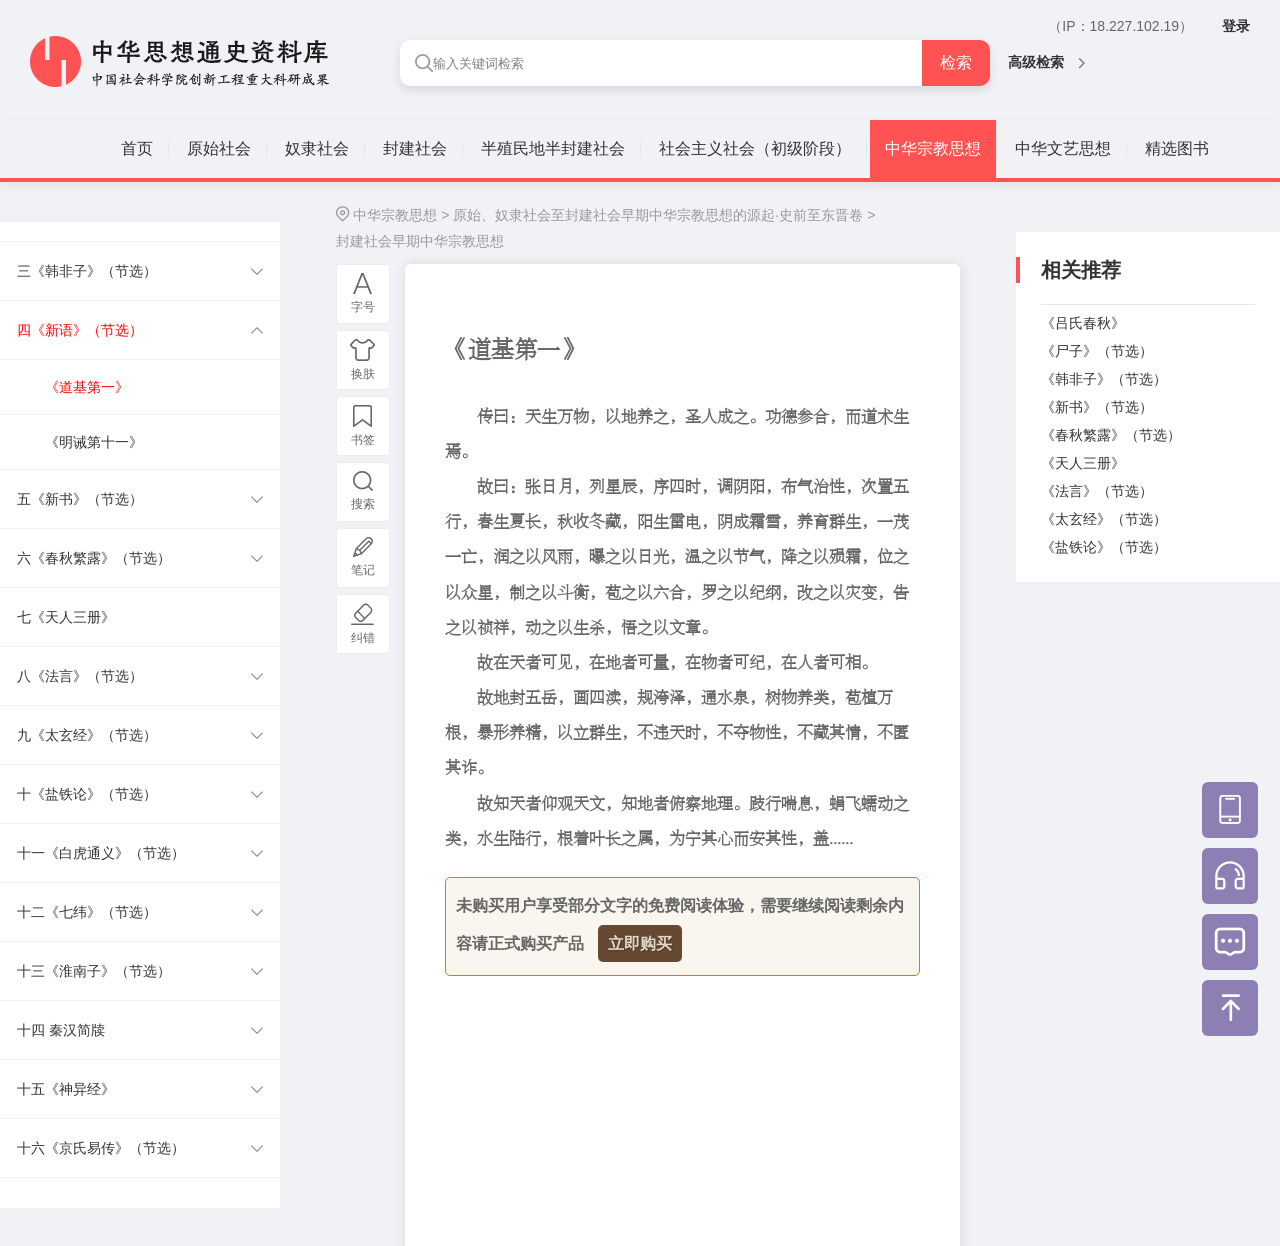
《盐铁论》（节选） (1104, 547)
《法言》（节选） (1097, 491)
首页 (137, 148)
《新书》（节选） (1097, 407)
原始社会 (219, 148)
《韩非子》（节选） (1104, 379)
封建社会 (415, 148)
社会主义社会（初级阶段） (755, 148)
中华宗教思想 (933, 148)
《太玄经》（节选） (1104, 519)
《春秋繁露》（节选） (1111, 435)
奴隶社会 (317, 148)
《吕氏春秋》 (1083, 323)
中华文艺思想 (1063, 148)
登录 (1236, 26)
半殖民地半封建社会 (553, 148)
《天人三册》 (1083, 463)
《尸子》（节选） (1097, 351)
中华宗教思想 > (401, 215)
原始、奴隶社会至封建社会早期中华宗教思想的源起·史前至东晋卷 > (664, 215)
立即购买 (640, 943)
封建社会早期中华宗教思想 (420, 241)
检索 (956, 62)
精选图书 (1177, 148)
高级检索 (1046, 62)
